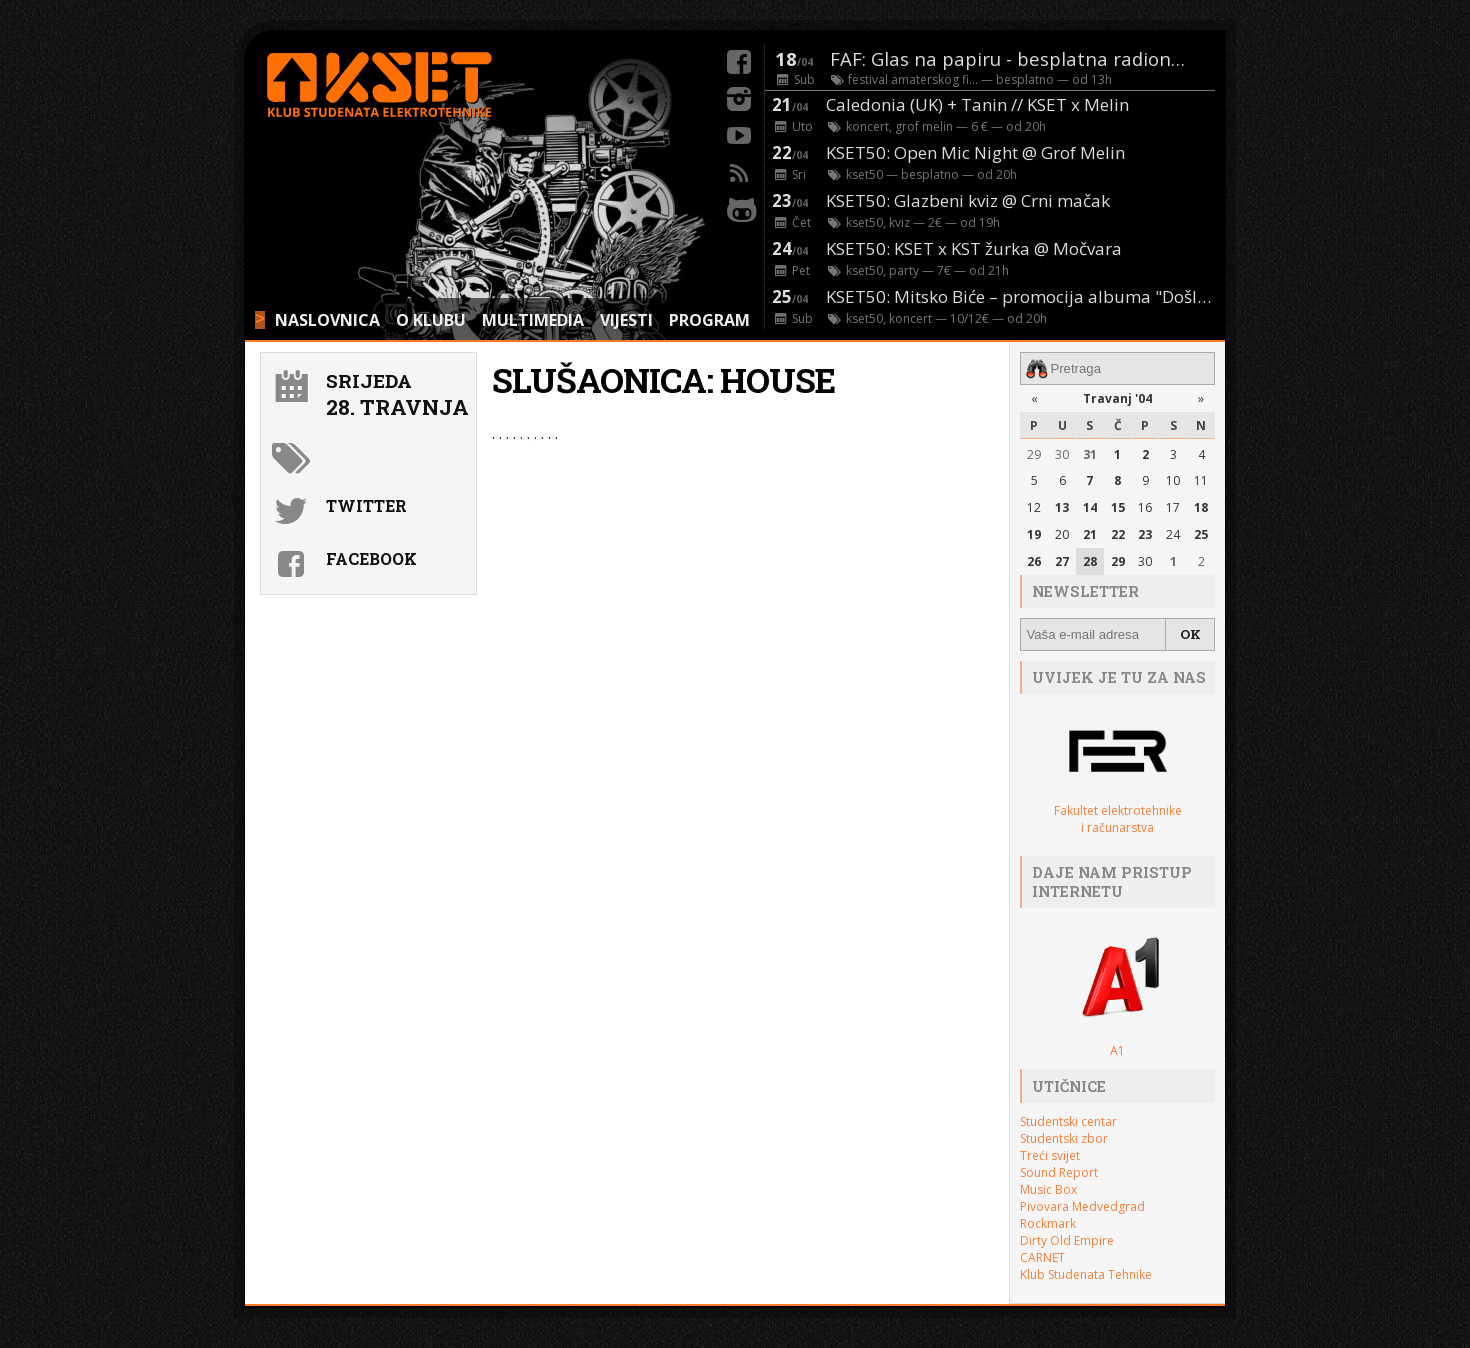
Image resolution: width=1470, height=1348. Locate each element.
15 (1118, 507)
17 (1173, 507)
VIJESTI (626, 320)
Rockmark (1048, 1223)
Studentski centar (1068, 1121)
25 (1201, 534)
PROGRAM (709, 320)
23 (1145, 534)
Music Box (1048, 1189)
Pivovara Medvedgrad (1082, 1206)
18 (1201, 507)
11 (1201, 480)
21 (1090, 534)
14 (1090, 507)
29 (1034, 454)
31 (1090, 454)
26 (1034, 561)
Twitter (366, 505)
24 (1173, 534)
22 (1118, 534)
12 (1034, 507)
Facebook (371, 558)
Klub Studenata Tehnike (1086, 1274)
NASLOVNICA (327, 320)
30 (1062, 454)
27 (1062, 561)
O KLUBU (431, 320)
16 (1145, 507)
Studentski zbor (1064, 1138)
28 (1090, 561)
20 (1062, 534)
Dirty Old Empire (1067, 1240)
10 (1173, 480)
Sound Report (1059, 1172)
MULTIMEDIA (533, 320)
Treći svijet (1050, 1155)
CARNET (1042, 1257)
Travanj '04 (1117, 398)
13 (1062, 507)
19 (1034, 534)
